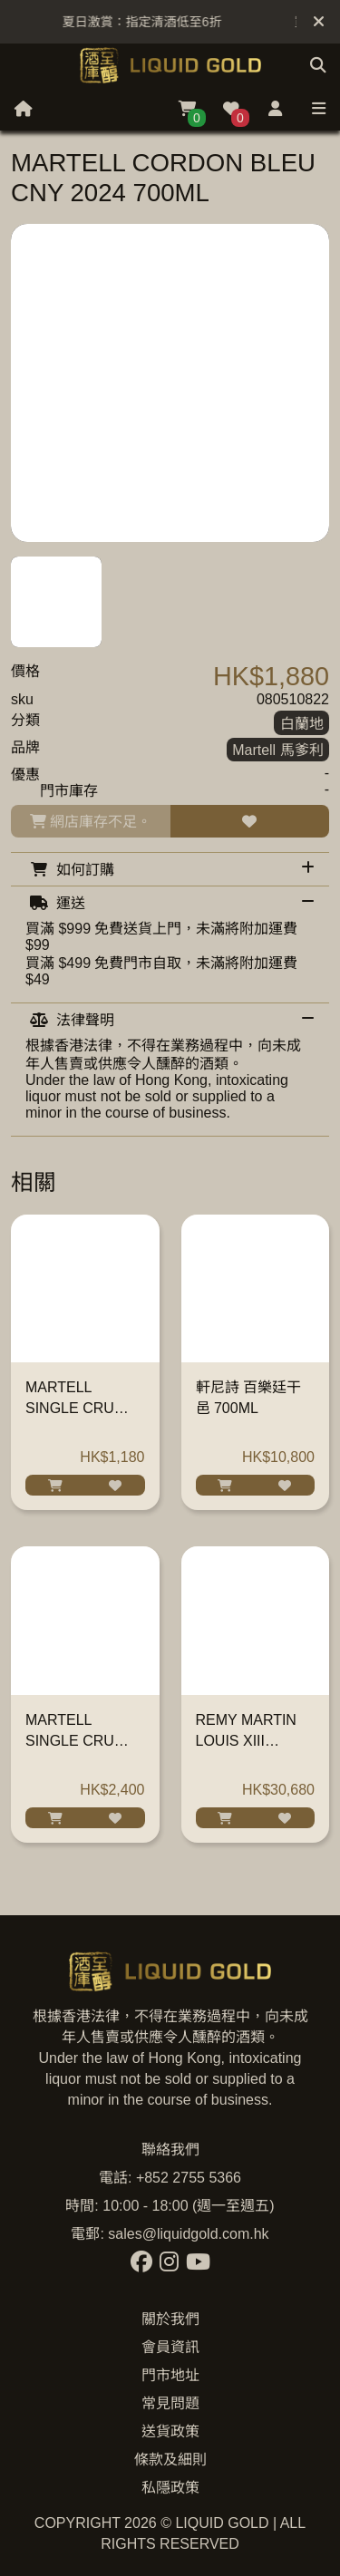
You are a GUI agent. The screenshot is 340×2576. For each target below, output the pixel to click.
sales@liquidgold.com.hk (188, 2234)
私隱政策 (170, 2487)
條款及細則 (170, 2459)
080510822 (293, 699)
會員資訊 (170, 2347)
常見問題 (170, 2403)
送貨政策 (170, 2431)
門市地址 (170, 2375)
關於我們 (170, 2319)
